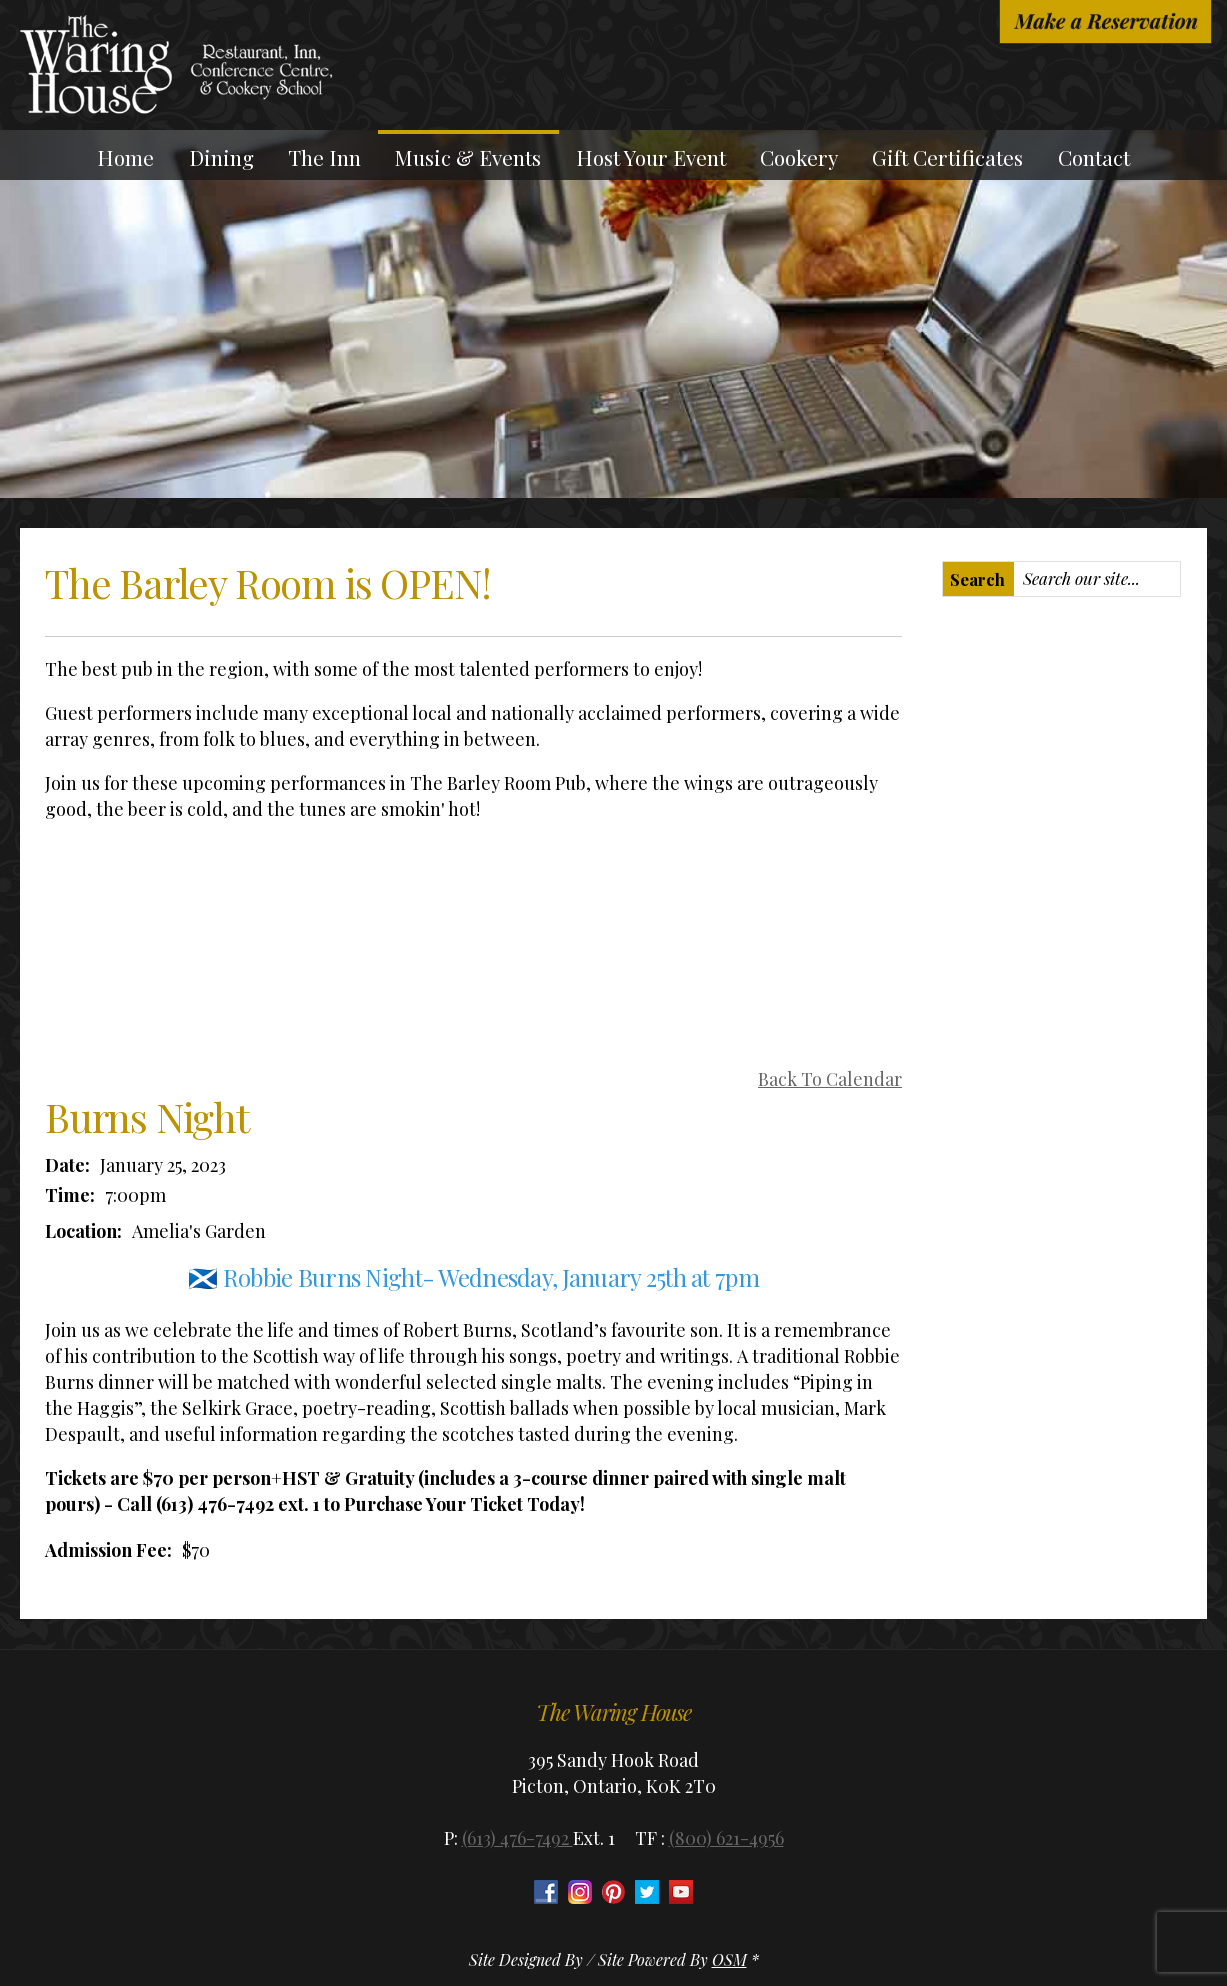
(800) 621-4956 (726, 1838)
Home (125, 157)
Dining (221, 157)
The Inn (324, 157)
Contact (1094, 157)
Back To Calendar (830, 1079)
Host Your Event (651, 157)
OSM (729, 1959)
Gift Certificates (947, 157)
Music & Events (468, 157)
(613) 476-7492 (517, 1838)
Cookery (799, 157)
